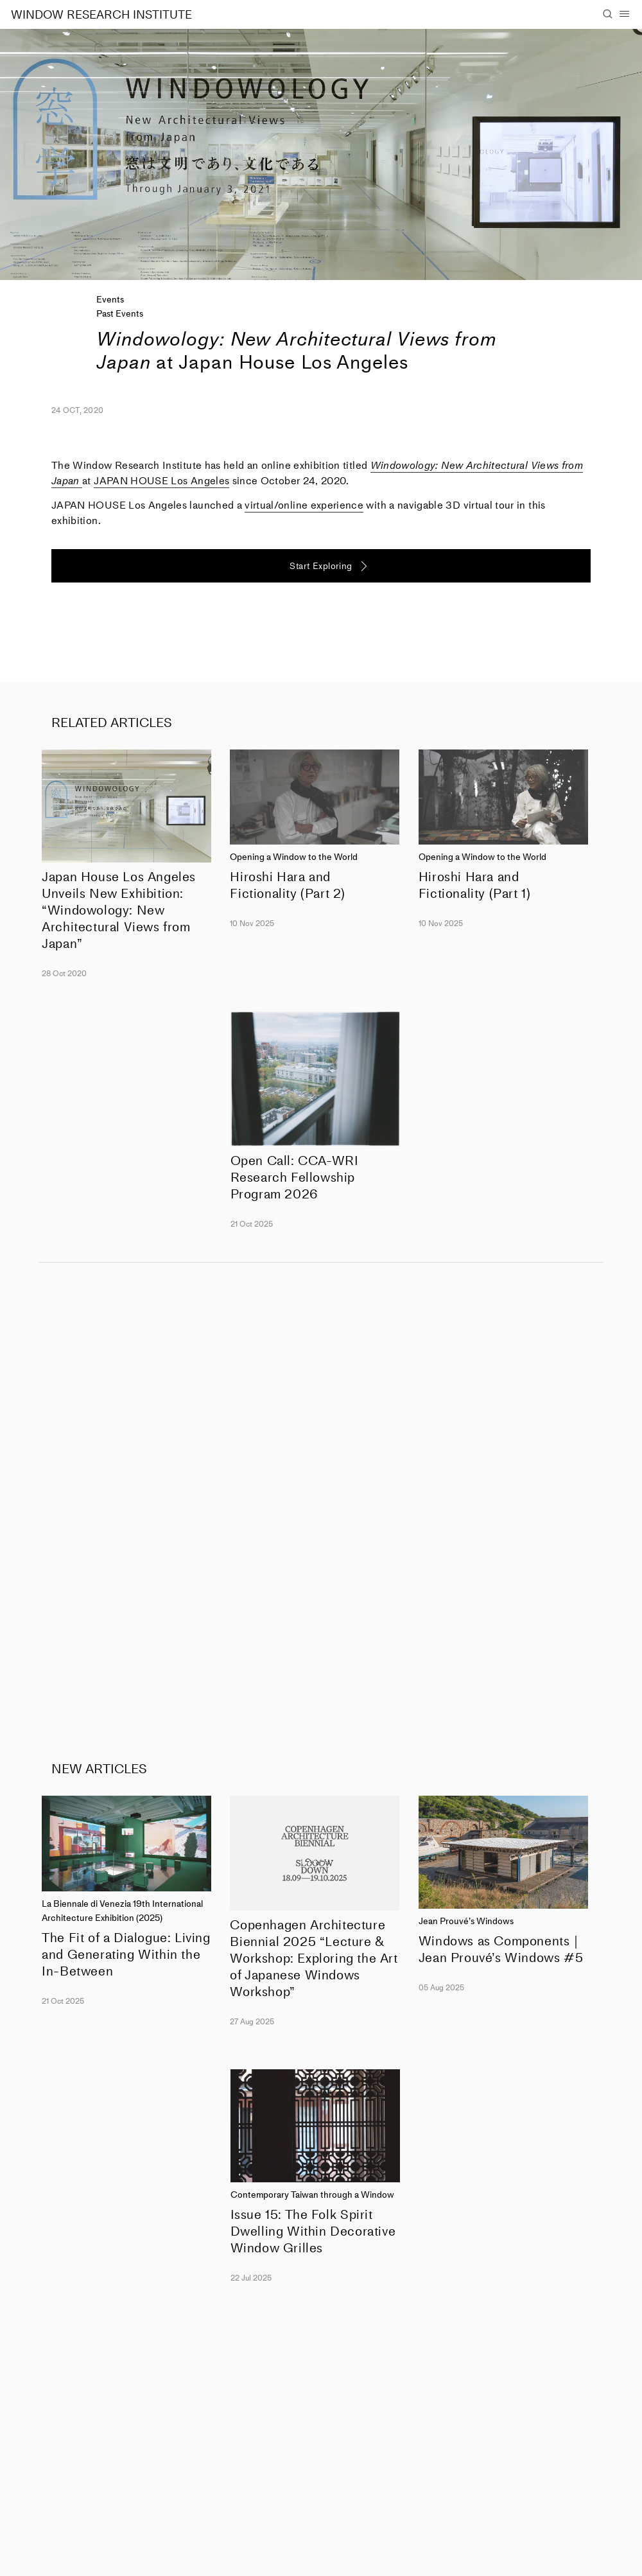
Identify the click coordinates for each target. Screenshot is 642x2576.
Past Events (119, 313)
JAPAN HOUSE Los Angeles (161, 481)
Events (110, 299)
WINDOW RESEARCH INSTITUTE (101, 15)
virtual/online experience (304, 505)
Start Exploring (321, 566)
